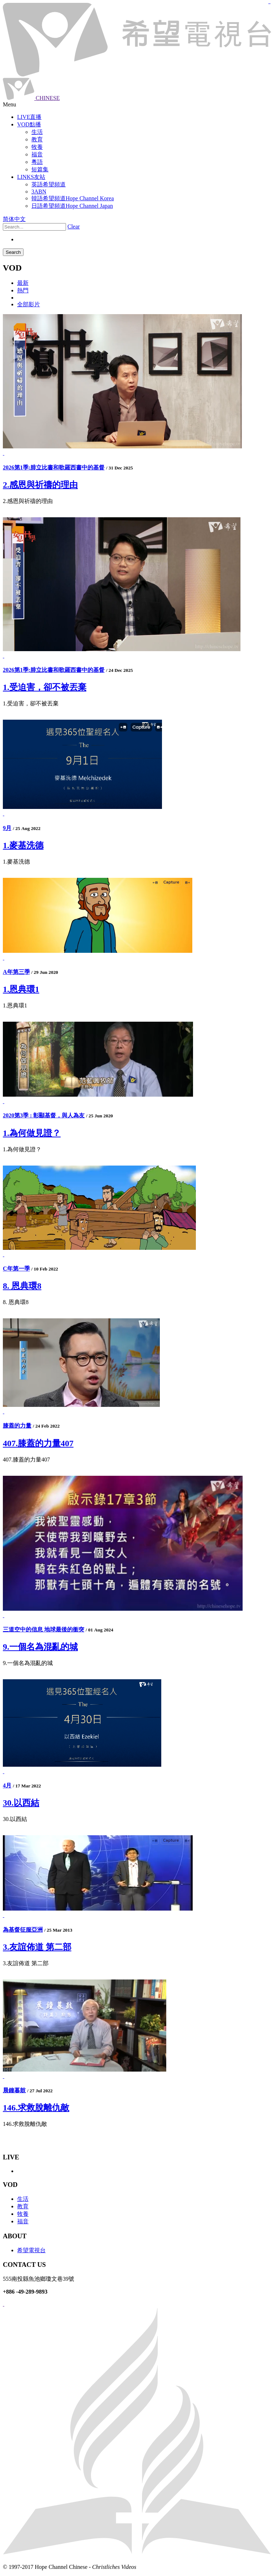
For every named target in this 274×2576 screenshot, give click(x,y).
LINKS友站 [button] (31, 177)
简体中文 (14, 219)
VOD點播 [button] (29, 124)
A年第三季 (16, 972)
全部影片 (28, 304)
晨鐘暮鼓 (14, 2090)
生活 (23, 2199)
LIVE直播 (29, 117)
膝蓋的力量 (17, 1426)
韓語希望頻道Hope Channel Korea (72, 198)
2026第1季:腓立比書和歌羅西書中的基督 (54, 467)
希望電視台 (31, 2250)
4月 (7, 1785)
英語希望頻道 (48, 184)
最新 (23, 283)
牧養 (23, 2214)
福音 (23, 2221)
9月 (7, 828)
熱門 (23, 290)
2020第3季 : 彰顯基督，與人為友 (44, 1115)
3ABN (38, 191)
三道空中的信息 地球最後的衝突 (43, 1629)
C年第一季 (16, 1269)
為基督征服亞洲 (23, 1930)
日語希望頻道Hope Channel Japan (72, 206)
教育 (23, 2206)
